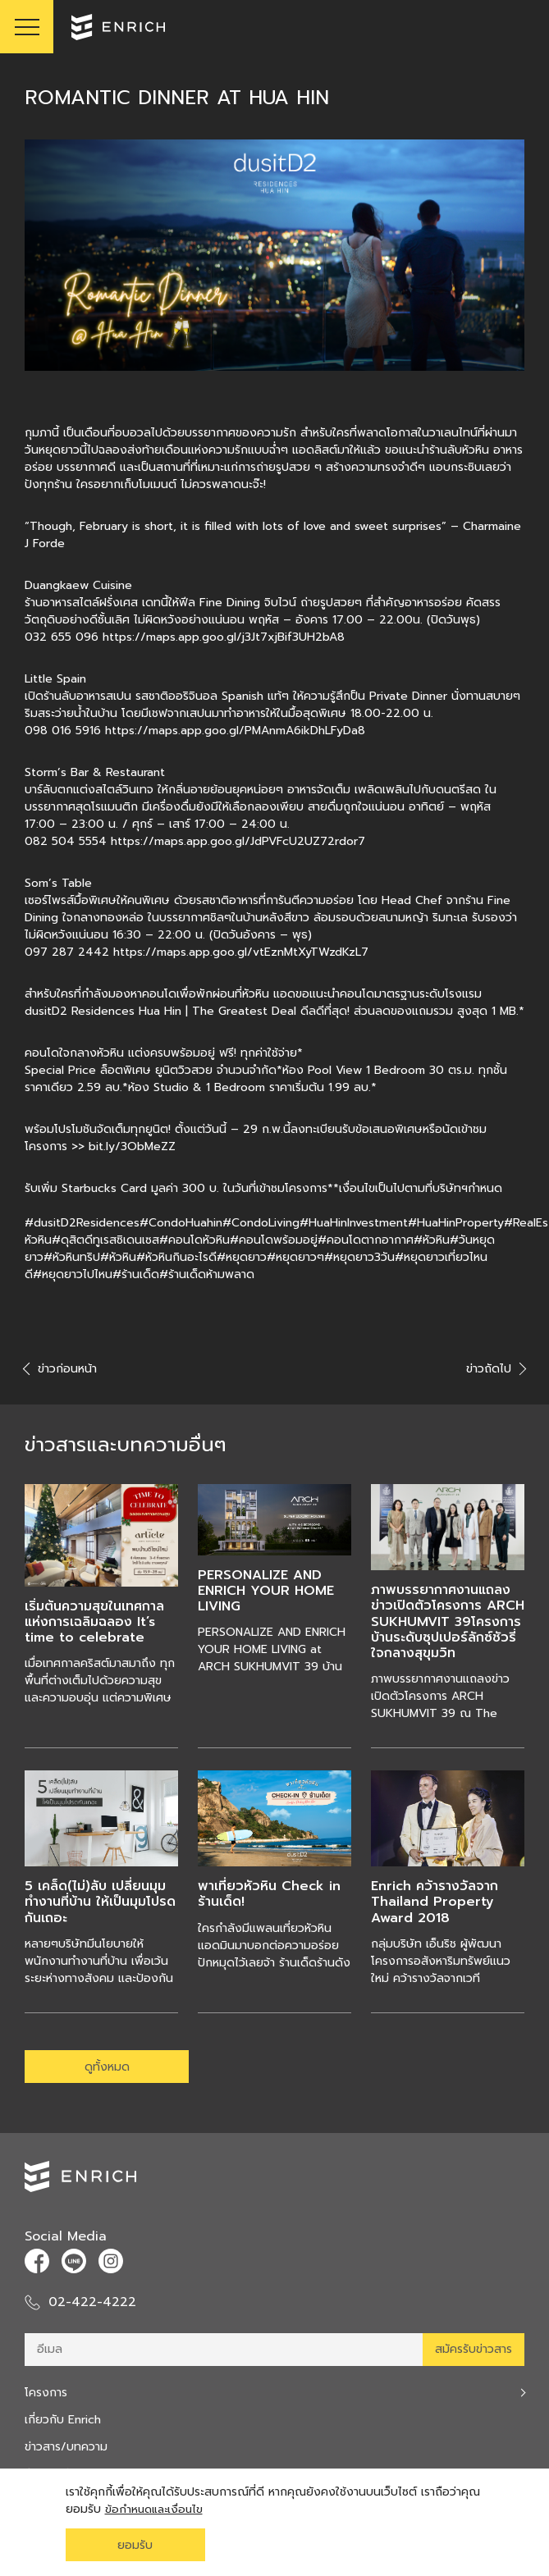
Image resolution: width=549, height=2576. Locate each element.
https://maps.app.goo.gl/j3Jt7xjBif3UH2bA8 (224, 637)
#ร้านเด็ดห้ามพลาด (206, 1274)
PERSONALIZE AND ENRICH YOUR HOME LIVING (266, 1590)
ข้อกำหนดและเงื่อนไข (156, 2509)
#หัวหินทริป (71, 1257)
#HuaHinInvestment (354, 1222)
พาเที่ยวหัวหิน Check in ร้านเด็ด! (269, 1893)
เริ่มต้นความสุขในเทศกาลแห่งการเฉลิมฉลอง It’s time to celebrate (94, 1621)
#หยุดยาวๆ (295, 1257)
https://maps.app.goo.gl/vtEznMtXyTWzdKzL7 (240, 952)
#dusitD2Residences (82, 1222)
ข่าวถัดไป (495, 1368)
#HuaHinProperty (456, 1222)
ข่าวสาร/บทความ (66, 2446)
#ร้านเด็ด (135, 1274)
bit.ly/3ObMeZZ (132, 1146)
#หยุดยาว (242, 1257)
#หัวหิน (432, 1240)
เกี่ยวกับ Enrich (63, 2419)
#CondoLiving (261, 1222)
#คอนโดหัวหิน (194, 1240)
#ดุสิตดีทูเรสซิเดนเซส (105, 1240)
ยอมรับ (135, 2545)
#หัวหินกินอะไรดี (176, 1257)
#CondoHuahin (181, 1222)
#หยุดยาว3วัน (359, 1257)
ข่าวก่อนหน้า (61, 1368)
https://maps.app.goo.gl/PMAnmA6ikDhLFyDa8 (235, 730)
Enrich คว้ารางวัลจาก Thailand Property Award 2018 (434, 1901)
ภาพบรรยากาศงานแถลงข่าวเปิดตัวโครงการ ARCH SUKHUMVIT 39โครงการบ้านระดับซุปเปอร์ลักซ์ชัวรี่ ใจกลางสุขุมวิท (447, 1621)
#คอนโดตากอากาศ (366, 1240)
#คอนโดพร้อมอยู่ (274, 1240)
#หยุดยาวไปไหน (72, 1274)
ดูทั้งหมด (107, 2067)
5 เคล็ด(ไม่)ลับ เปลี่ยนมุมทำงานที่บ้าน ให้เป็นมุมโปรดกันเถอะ (100, 1901)
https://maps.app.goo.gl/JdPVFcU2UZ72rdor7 (238, 841)
